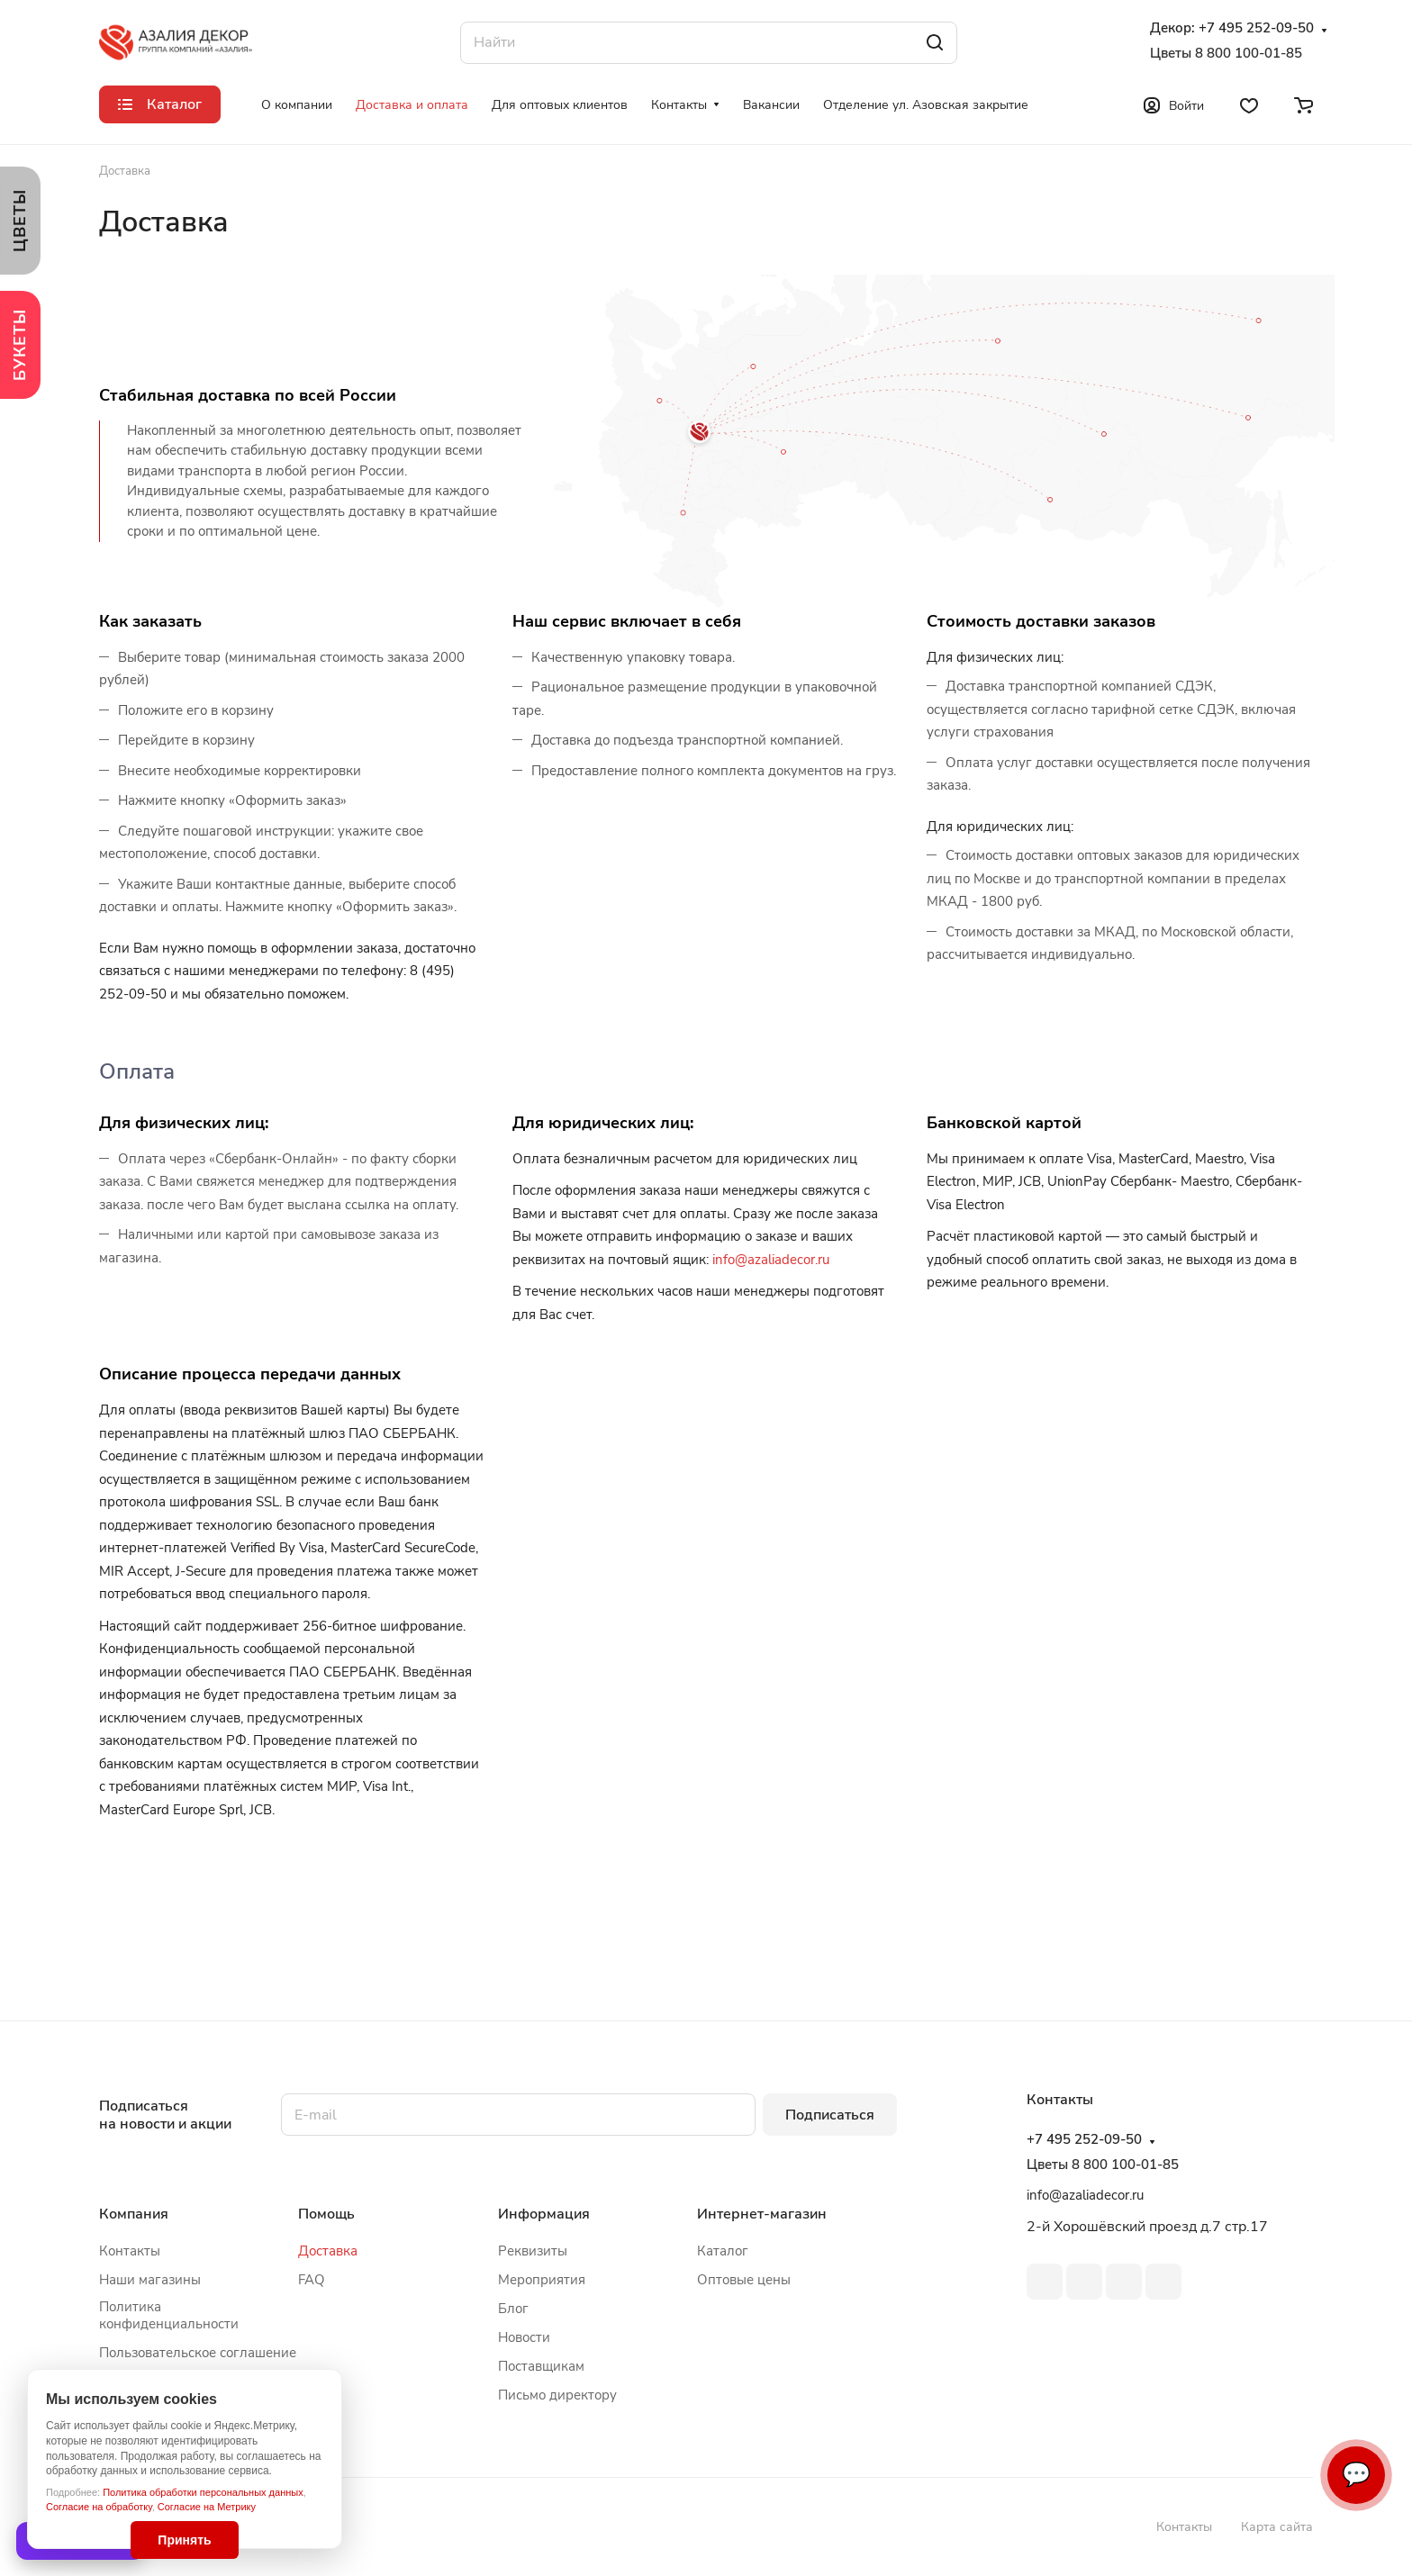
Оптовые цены (744, 2280)
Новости (524, 2337)
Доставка (328, 2251)
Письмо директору (557, 2395)
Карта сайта (1277, 2526)
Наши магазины (150, 2280)
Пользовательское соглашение (197, 2353)
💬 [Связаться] (1356, 2474)
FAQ (311, 2280)
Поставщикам (541, 2366)
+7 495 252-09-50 (1256, 28)
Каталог (722, 2251)
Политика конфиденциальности (169, 2315)
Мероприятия (541, 2280)
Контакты (129, 2251)
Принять (184, 2540)
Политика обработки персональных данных (203, 2492)
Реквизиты (532, 2251)
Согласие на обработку (99, 2506)
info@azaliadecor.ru (770, 1260)
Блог (513, 2309)
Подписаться (829, 2115)
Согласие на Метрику (207, 2506)
